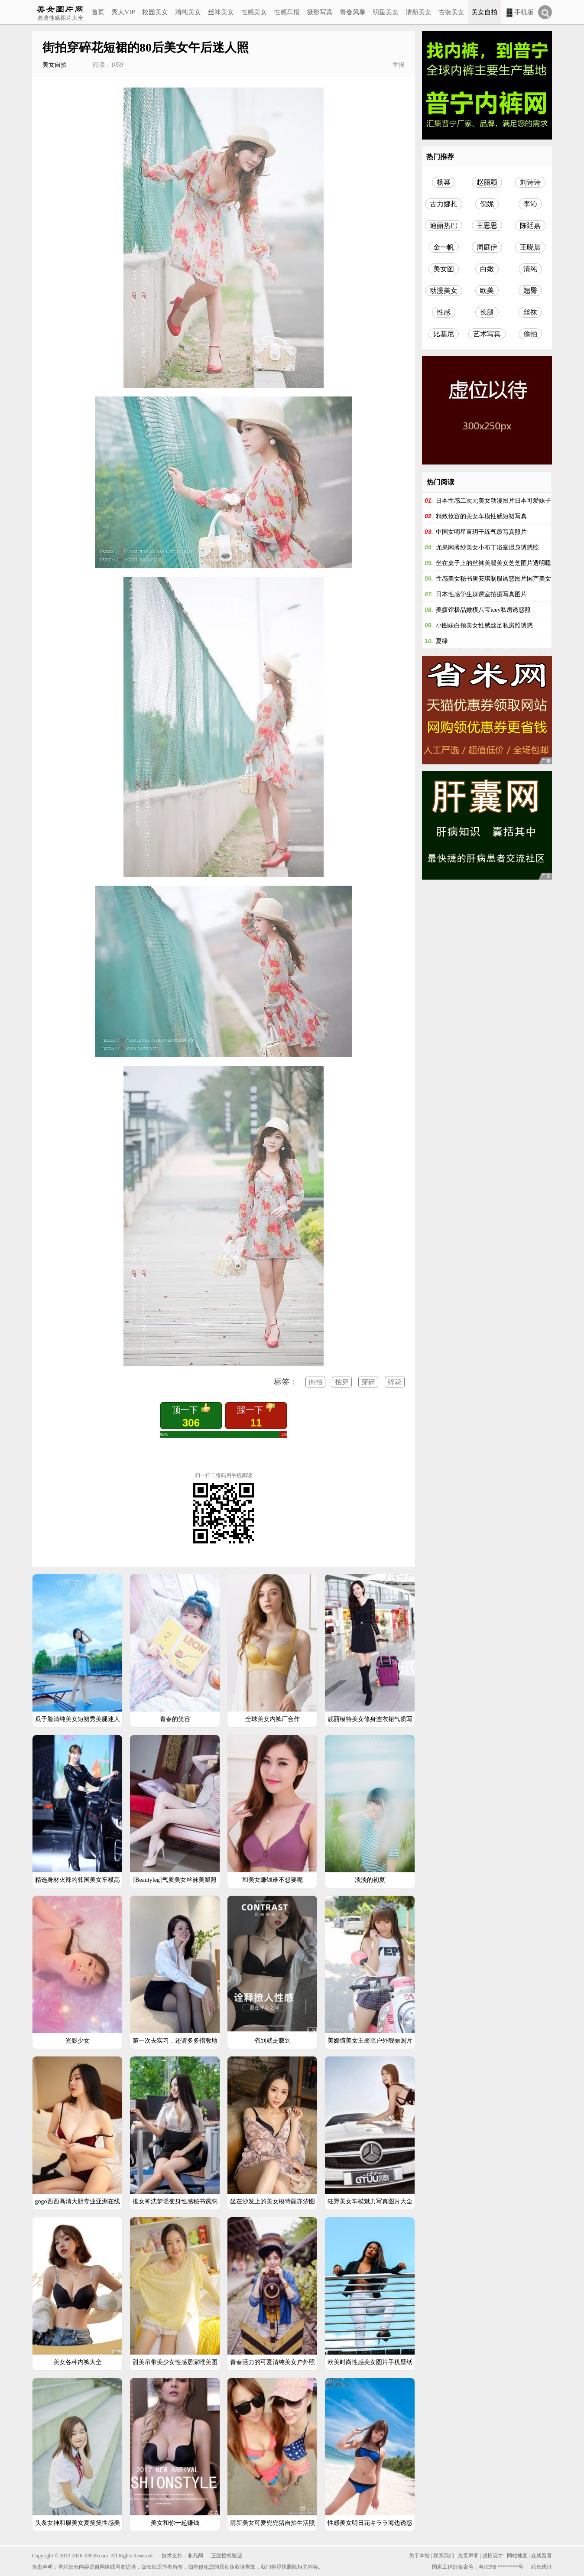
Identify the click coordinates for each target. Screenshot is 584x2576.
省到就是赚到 (272, 2040)
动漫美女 (443, 290)
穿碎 (368, 1382)
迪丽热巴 (443, 225)
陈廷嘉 (530, 225)
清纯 (530, 269)
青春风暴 (353, 12)
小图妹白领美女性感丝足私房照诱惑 (484, 625)
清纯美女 (188, 12)
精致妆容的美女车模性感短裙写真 (481, 516)
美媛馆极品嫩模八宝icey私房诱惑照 (483, 610)
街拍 (315, 1382)
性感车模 (287, 12)
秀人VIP (123, 12)
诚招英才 (492, 2556)
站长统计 (541, 2567)
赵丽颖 (487, 182)
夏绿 (442, 641)
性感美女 (254, 12)
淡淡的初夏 (370, 1880)
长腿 (487, 312)
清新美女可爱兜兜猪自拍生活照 (272, 2523)
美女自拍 (484, 12)
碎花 (395, 1382)
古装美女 (451, 12)
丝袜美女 (221, 12)
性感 (444, 312)
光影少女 (77, 2040)
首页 (97, 12)
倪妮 (487, 204)
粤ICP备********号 (501, 2567)
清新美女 (419, 12)
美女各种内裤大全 (77, 2362)
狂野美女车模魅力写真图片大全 (370, 2201)
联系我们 (443, 2556)
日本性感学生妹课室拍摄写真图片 (481, 594)
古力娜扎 (443, 204)
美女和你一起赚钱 (175, 2523)
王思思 (487, 225)
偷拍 (530, 334)
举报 (399, 65)
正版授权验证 (226, 2556)
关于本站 (419, 2556)
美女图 (443, 269)
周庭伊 (487, 247)
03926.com (96, 2556)
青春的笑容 (175, 1719)
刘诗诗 (530, 182)
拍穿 (342, 1382)
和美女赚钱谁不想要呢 (272, 1880)
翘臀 (530, 290)
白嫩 (487, 269)
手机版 (519, 13)
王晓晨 (530, 247)
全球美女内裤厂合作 (272, 1719)
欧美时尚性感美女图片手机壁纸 (370, 2362)
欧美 (487, 290)
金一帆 (443, 247)
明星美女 (386, 12)
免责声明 (468, 2556)
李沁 (530, 204)
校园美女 (155, 12)
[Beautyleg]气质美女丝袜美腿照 (174, 1880)
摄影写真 (320, 12)
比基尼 (443, 334)
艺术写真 (487, 334)
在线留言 (541, 2556)
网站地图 (517, 2556)
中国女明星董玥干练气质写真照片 (481, 532)
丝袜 (530, 312)
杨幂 (444, 182)
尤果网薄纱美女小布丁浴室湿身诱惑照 (487, 547)
